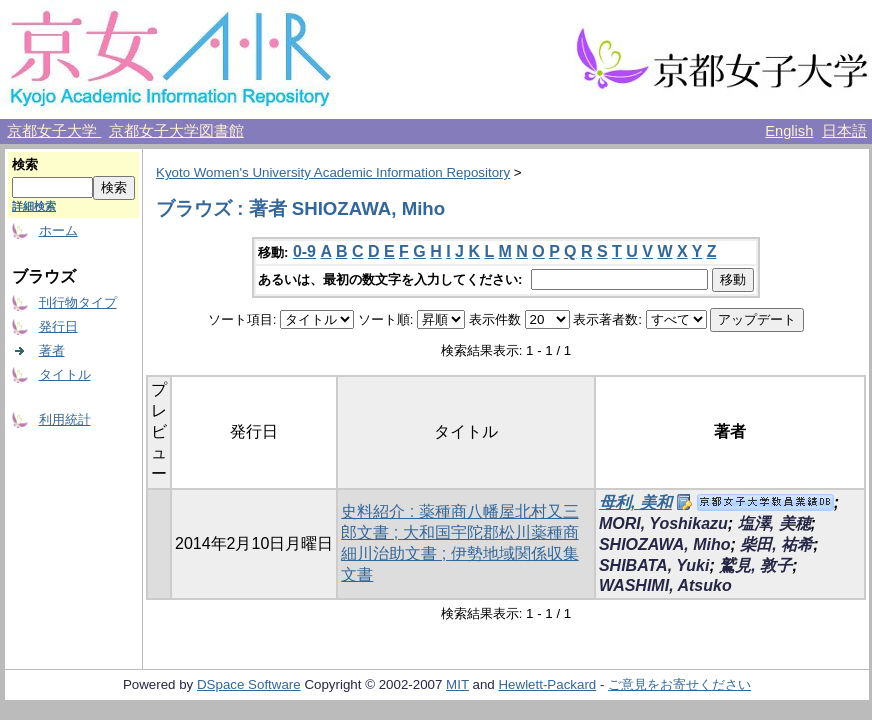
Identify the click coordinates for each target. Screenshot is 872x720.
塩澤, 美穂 (774, 523)
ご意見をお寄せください (679, 684)
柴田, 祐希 (776, 544)
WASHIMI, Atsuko (665, 585)
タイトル (65, 374)
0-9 (304, 251)
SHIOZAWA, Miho (665, 544)
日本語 (844, 131)
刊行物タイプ (78, 302)
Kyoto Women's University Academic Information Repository (333, 172)
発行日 (58, 326)
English (789, 131)
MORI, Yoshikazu (663, 523)
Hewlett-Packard (547, 684)
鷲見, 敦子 (755, 565)
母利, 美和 (635, 502)
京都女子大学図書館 (176, 131)
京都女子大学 (54, 131)
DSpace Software (249, 684)
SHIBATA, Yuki (654, 565)
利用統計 (65, 419)
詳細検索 (34, 206)
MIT (457, 684)
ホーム (58, 230)
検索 (25, 164)
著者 (52, 350)
